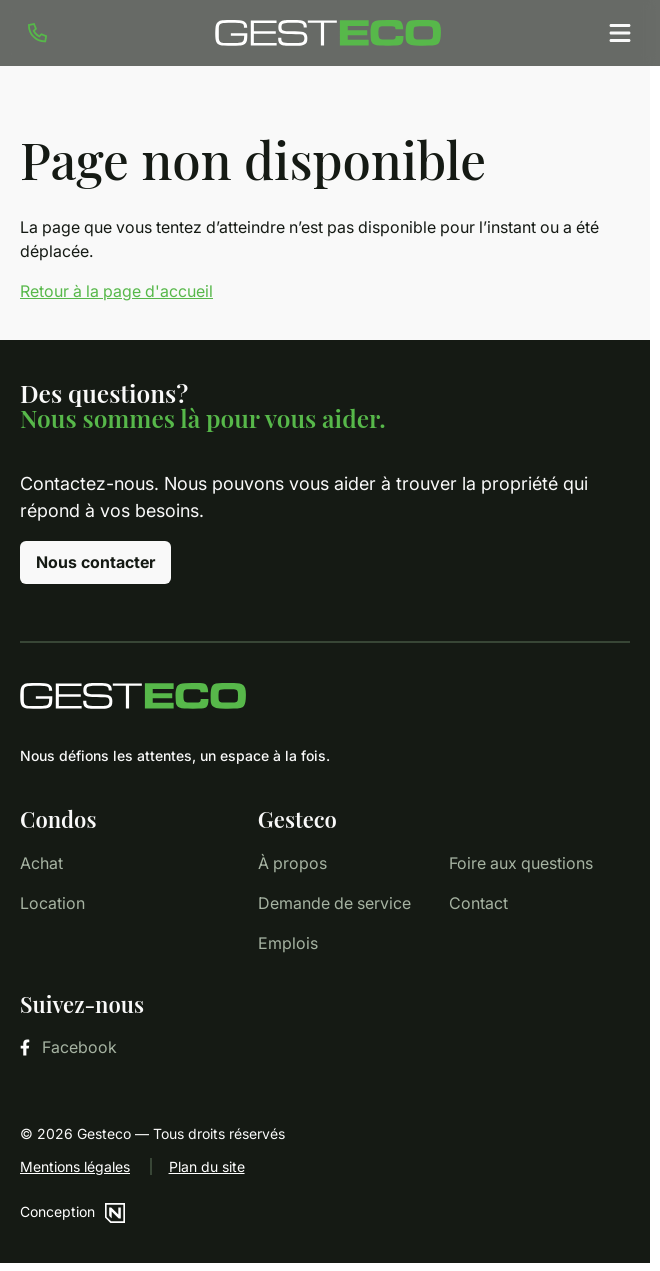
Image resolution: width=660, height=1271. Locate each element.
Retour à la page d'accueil (116, 291)
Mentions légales (75, 1166)
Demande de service (334, 903)
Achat (41, 863)
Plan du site (207, 1166)
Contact (478, 903)
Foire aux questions (521, 863)
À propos (292, 863)
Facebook (68, 1047)
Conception (72, 1211)
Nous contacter (95, 562)
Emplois (288, 943)
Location (52, 903)
